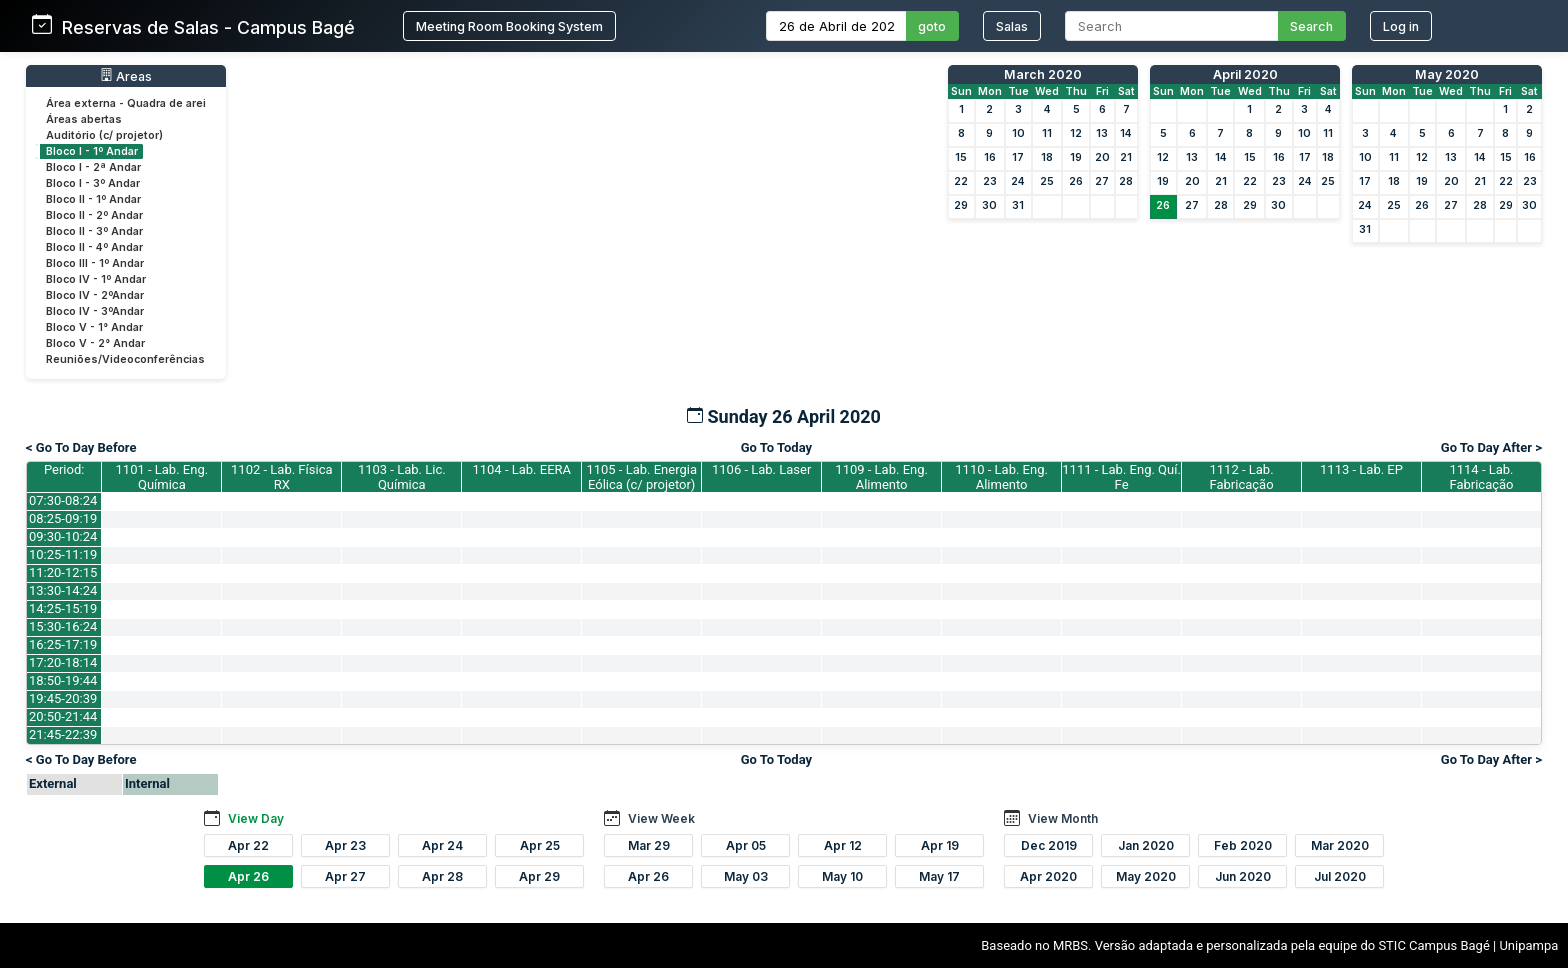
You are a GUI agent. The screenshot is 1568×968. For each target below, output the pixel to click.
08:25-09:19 (63, 518)
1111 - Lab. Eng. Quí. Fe (1121, 477)
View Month (1063, 818)
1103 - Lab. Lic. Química (402, 477)
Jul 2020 (1340, 876)
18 (1047, 157)
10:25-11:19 (63, 554)
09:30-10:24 (63, 536)
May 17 (939, 876)
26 (1076, 181)
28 (1126, 181)
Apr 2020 (1048, 876)
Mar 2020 (1340, 845)
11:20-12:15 (63, 572)
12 (1076, 133)
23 (990, 181)
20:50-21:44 (63, 716)
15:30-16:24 (63, 626)
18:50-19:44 (63, 680)
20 (1102, 157)
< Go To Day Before (81, 447)
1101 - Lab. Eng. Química (162, 477)
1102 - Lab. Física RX (281, 477)
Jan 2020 (1146, 845)
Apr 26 (248, 876)
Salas (1012, 26)
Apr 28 (442, 876)
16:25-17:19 (63, 644)
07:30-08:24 (63, 500)
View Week (661, 818)
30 (989, 205)
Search (1311, 26)
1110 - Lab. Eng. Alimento (1001, 477)
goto (932, 26)
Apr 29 (539, 876)
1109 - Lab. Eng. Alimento (881, 477)
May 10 (842, 876)
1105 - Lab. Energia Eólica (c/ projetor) (641, 477)
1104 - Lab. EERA (521, 469)
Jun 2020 (1243, 876)
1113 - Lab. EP (1361, 469)
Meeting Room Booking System (509, 26)
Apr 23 (345, 845)
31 (1018, 205)
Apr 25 (540, 845)
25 (1047, 181)
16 (990, 157)
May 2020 (1447, 74)
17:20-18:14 (63, 662)
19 (1076, 157)
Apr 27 (345, 876)
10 (1018, 133)
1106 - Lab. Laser (761, 469)
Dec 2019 (1049, 845)
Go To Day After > (1491, 447)
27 (1102, 181)
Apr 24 (442, 845)
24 (1018, 181)
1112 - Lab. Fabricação (1242, 477)
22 (961, 181)
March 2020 (1043, 74)
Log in (1401, 26)
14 (1126, 133)
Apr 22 (248, 845)
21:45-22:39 (63, 734)
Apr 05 (746, 845)
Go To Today (776, 447)
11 (1047, 133)
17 (1018, 157)
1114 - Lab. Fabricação (1481, 477)
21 (1126, 157)
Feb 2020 (1243, 845)
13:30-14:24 (63, 590)
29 (961, 205)
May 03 (746, 876)
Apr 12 (843, 845)
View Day (256, 818)
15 (961, 157)
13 (1102, 133)
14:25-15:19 (63, 608)
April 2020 (1245, 74)
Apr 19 (940, 845)
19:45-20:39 (63, 698)
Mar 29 (649, 845)
